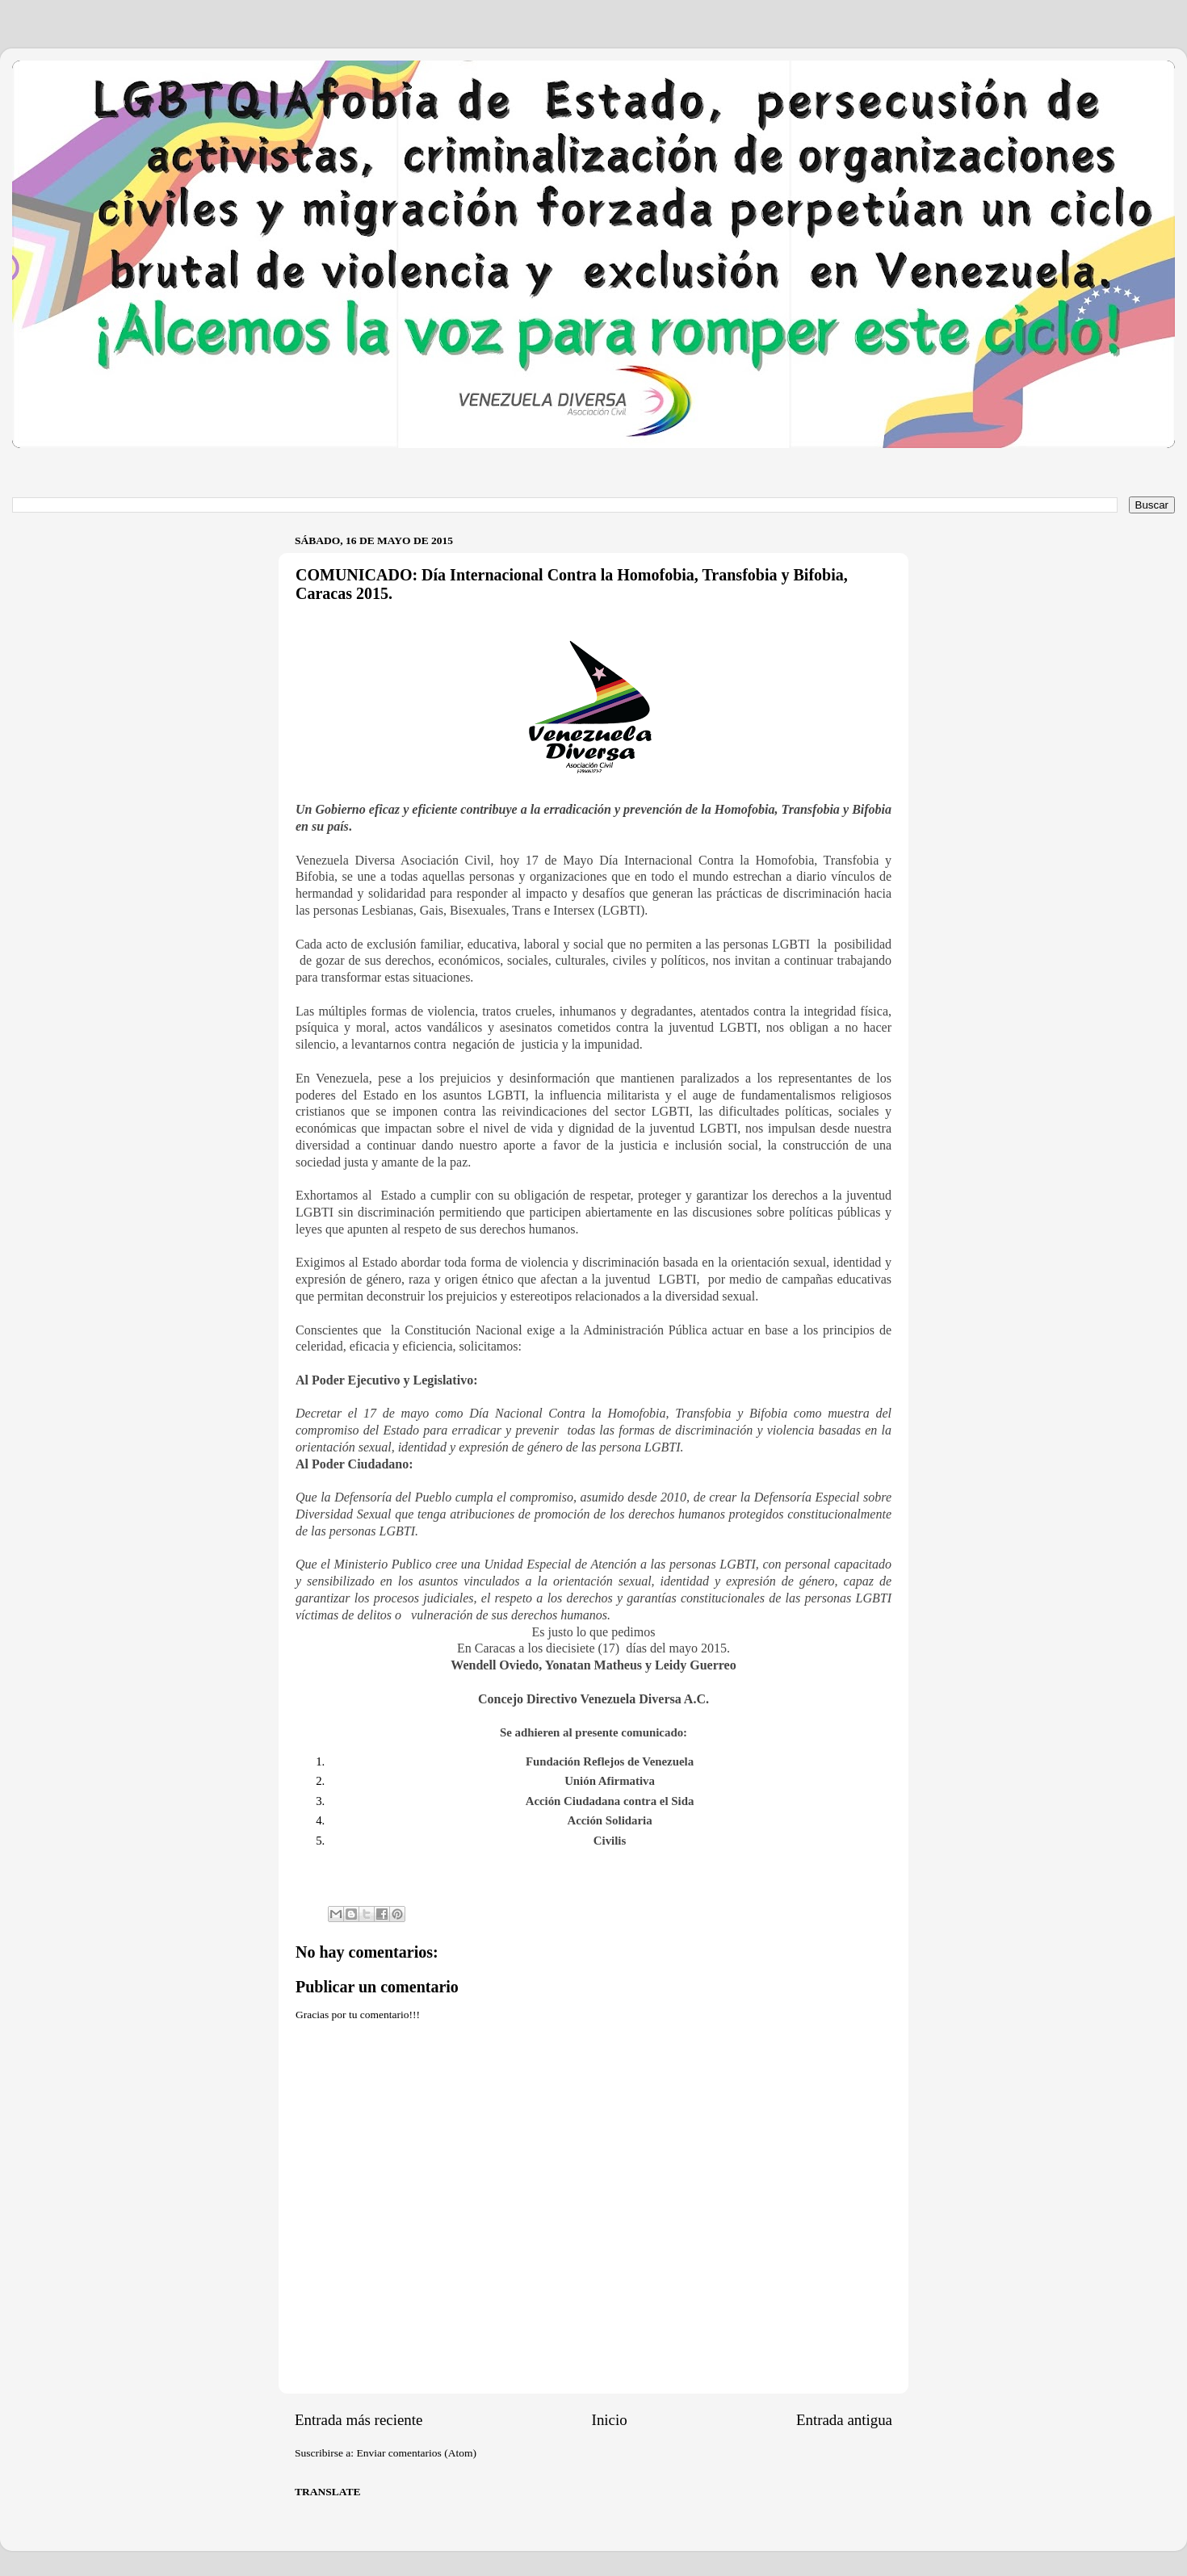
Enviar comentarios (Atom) (416, 2453)
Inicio (609, 2419)
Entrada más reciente (358, 2419)
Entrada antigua (844, 2419)
